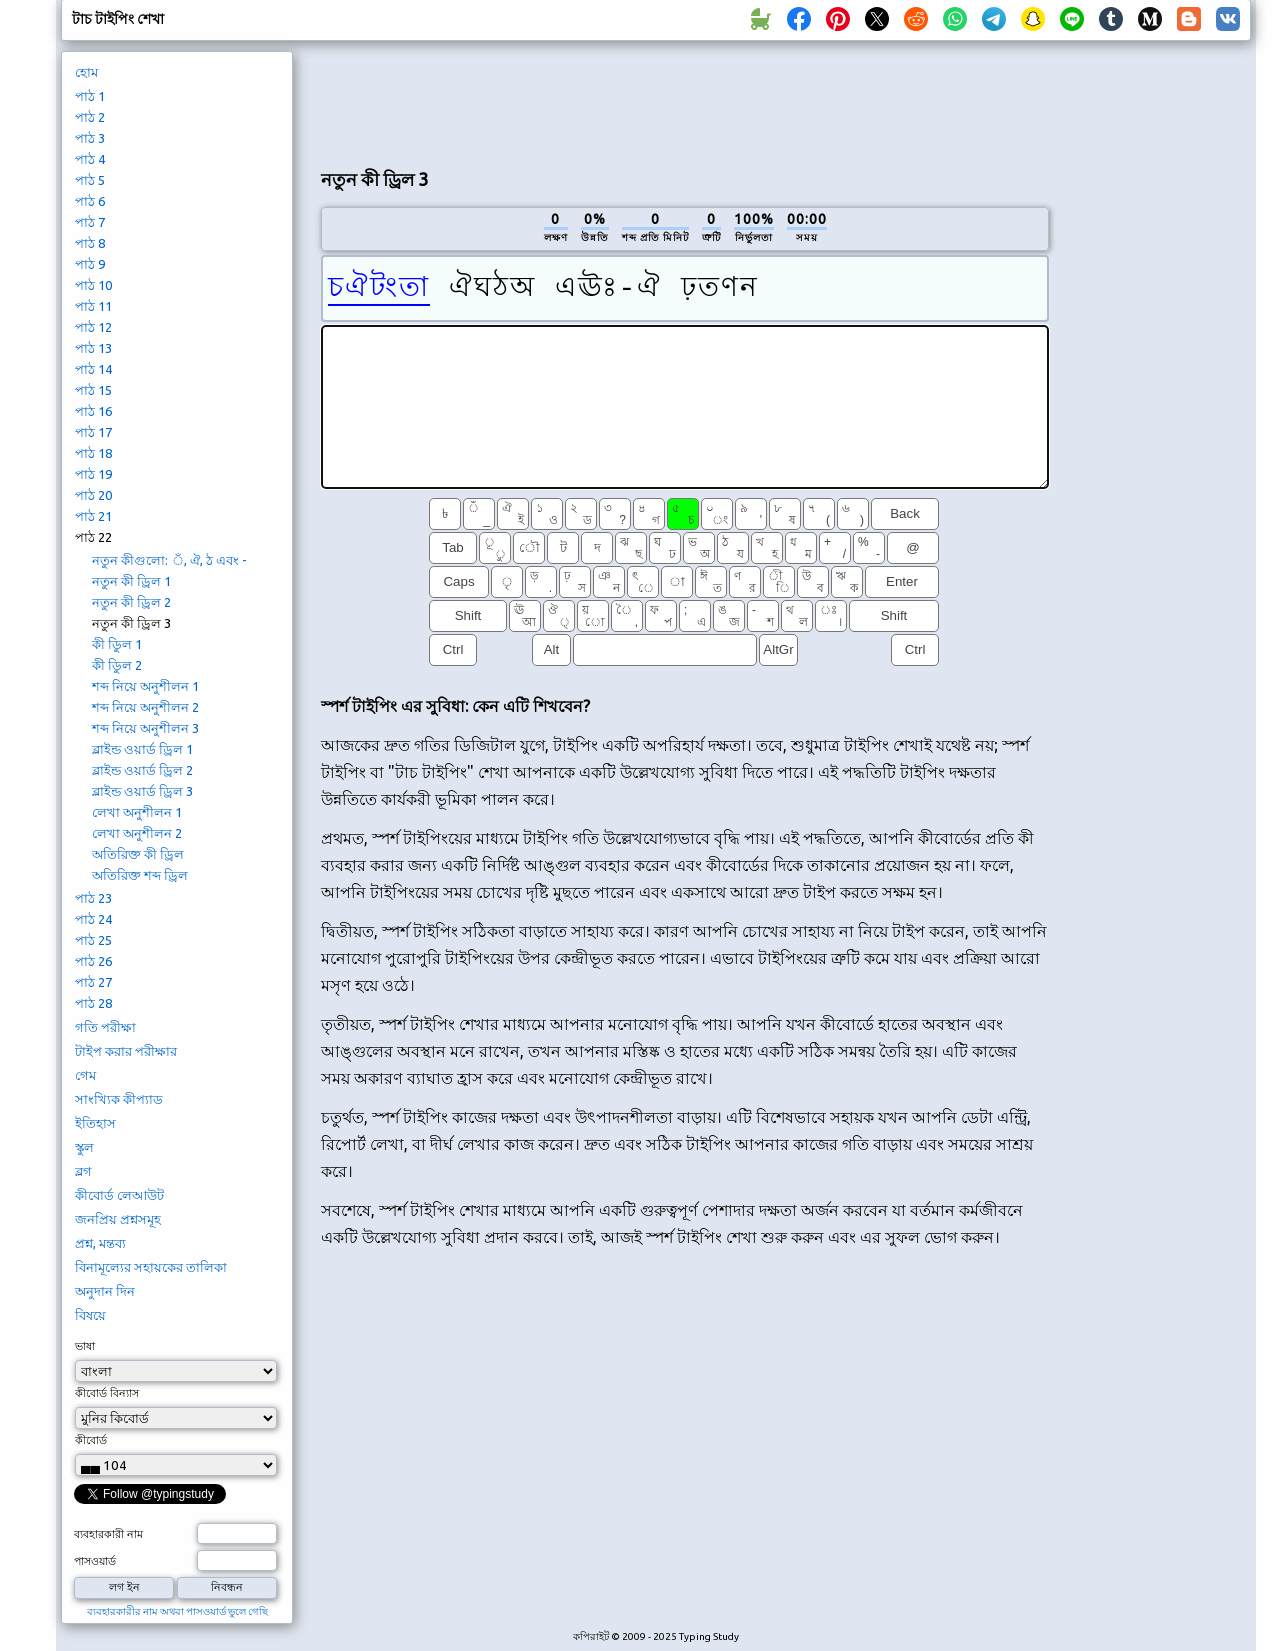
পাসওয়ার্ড (95, 1561)
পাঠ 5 (90, 180)
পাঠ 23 (93, 898)
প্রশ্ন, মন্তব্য (100, 1243)
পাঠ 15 (93, 390)
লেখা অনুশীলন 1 (137, 812)
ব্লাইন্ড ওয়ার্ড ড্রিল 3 (142, 791)
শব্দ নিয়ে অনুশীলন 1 (145, 686)
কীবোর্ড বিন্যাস (107, 1393)
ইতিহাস (95, 1123)
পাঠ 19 (93, 474)
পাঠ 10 (93, 285)
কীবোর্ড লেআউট (119, 1195)
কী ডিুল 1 (117, 644)
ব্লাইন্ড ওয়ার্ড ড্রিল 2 (142, 770)
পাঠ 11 (93, 306)
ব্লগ (83, 1171)
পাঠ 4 (90, 159)
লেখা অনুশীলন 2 (137, 833)
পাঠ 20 (93, 495)
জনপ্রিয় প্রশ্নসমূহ (118, 1219)
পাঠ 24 (93, 919)
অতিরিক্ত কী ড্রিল (138, 854)
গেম (85, 1075)
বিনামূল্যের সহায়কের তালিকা (151, 1267)
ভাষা (85, 1346)
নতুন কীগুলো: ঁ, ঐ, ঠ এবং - (169, 560)
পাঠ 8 (90, 243)
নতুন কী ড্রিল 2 (131, 602)
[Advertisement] (685, 101)
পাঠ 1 (90, 96)
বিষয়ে (90, 1315)
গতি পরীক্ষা (105, 1027)
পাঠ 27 (93, 982)
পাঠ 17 (93, 432)
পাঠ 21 (93, 516)
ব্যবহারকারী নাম (108, 1534)
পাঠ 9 (90, 264)
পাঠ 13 (93, 348)
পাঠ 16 (93, 411)
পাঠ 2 (90, 117)
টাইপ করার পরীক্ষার (126, 1051)
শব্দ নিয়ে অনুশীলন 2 (145, 707)
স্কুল (84, 1147)
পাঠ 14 (93, 369)
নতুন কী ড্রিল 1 (131, 581)
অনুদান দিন (105, 1291)
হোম (86, 72)
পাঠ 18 (93, 453)
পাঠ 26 (93, 961)
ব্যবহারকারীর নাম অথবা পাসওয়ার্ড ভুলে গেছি (177, 1611)
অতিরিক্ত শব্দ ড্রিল (140, 875)
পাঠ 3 (90, 138)
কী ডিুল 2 (117, 665)
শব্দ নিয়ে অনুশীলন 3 (145, 728)
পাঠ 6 (90, 201)
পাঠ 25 (93, 940)
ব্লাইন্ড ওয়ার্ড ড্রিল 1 (142, 749)
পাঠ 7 (90, 222)
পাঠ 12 (93, 327)
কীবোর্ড (91, 1440)
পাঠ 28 (93, 1003)
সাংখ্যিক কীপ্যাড (119, 1099)
